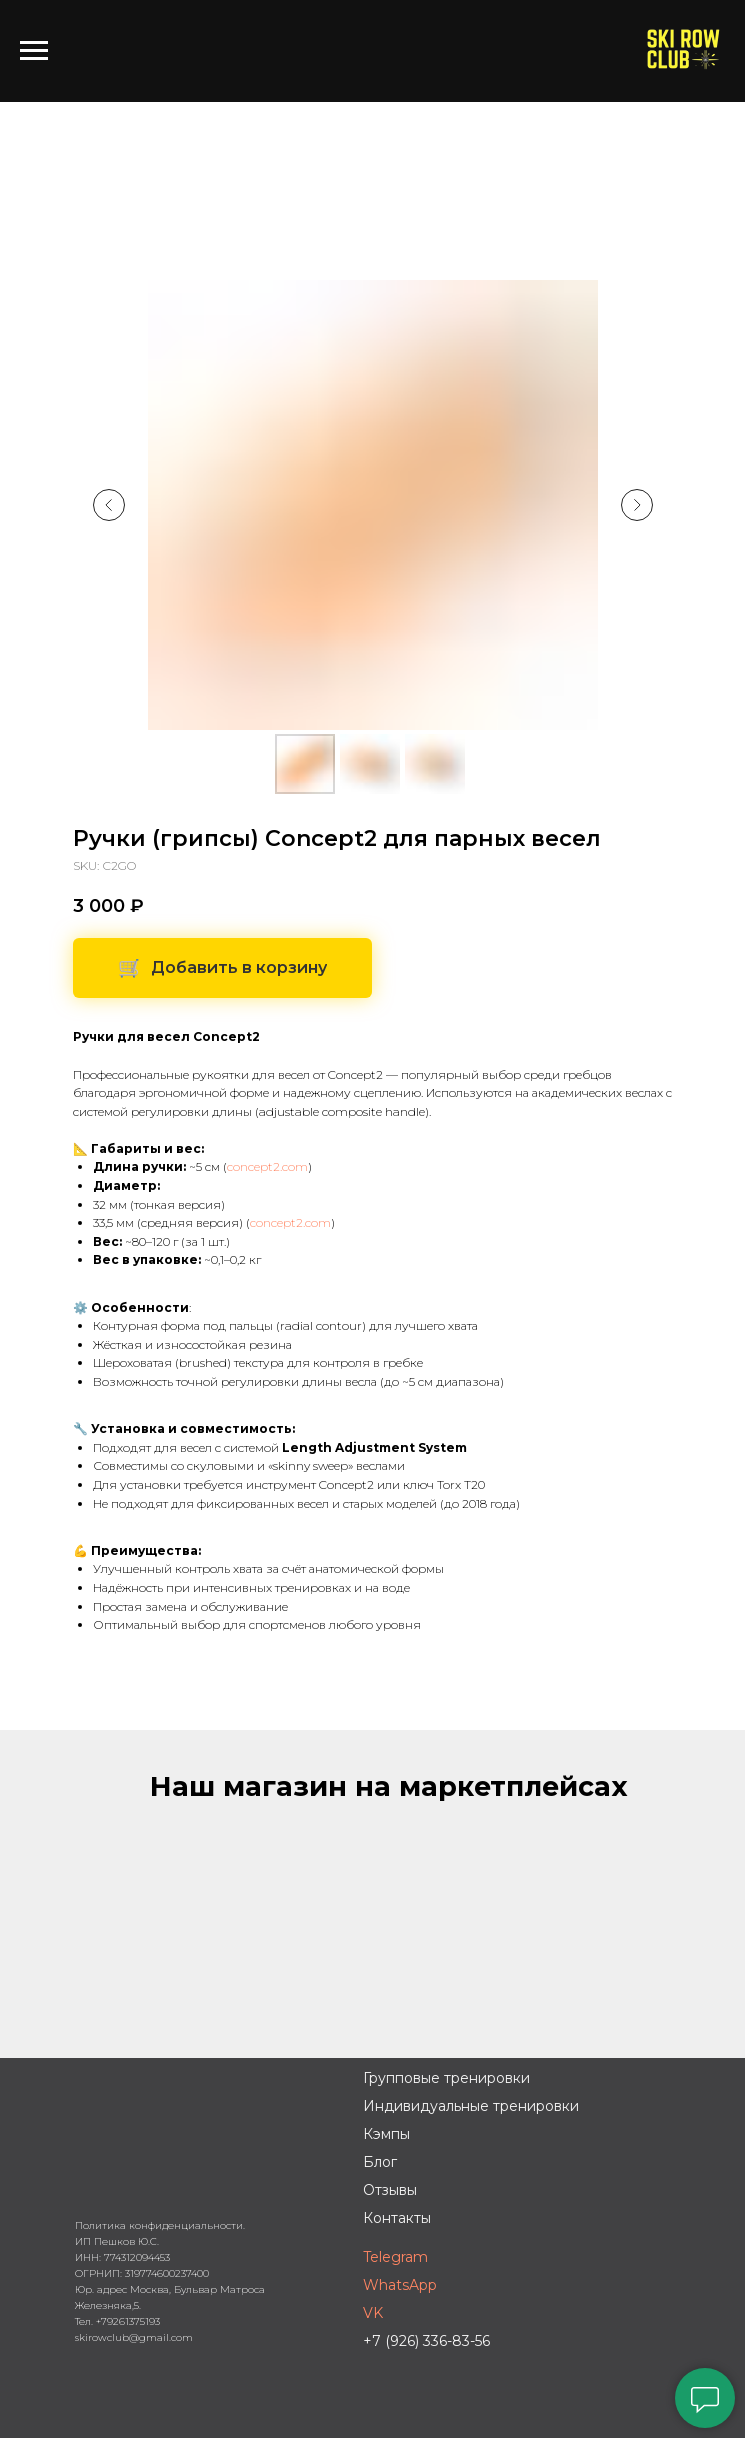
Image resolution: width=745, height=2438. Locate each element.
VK (373, 2313)
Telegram (395, 2257)
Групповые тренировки (446, 2078)
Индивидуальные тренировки (471, 2106)
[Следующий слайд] (637, 505)
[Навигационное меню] (34, 51)
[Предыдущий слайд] (109, 505)
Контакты (397, 2218)
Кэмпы (386, 2134)
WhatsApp (400, 2285)
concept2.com (267, 1166)
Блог (380, 2162)
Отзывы (390, 2190)
